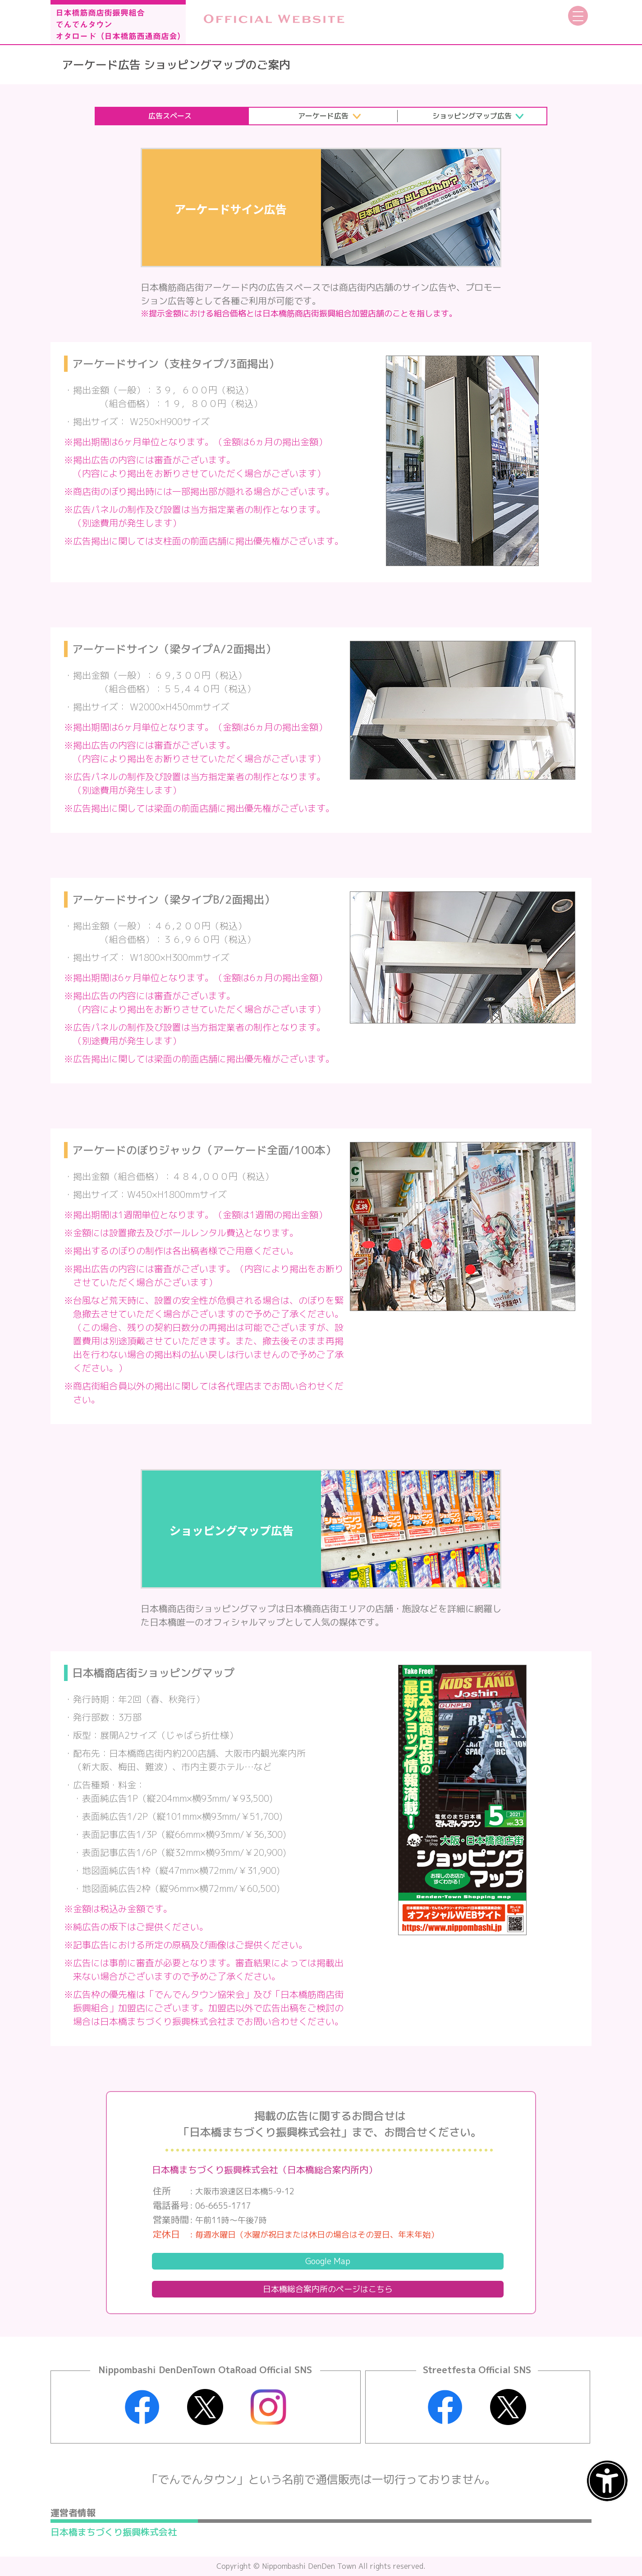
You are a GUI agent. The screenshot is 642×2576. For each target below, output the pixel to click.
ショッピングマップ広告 (472, 116)
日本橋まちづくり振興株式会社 (113, 2532)
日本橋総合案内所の (328, 2289)
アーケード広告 (323, 116)
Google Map (327, 2261)
